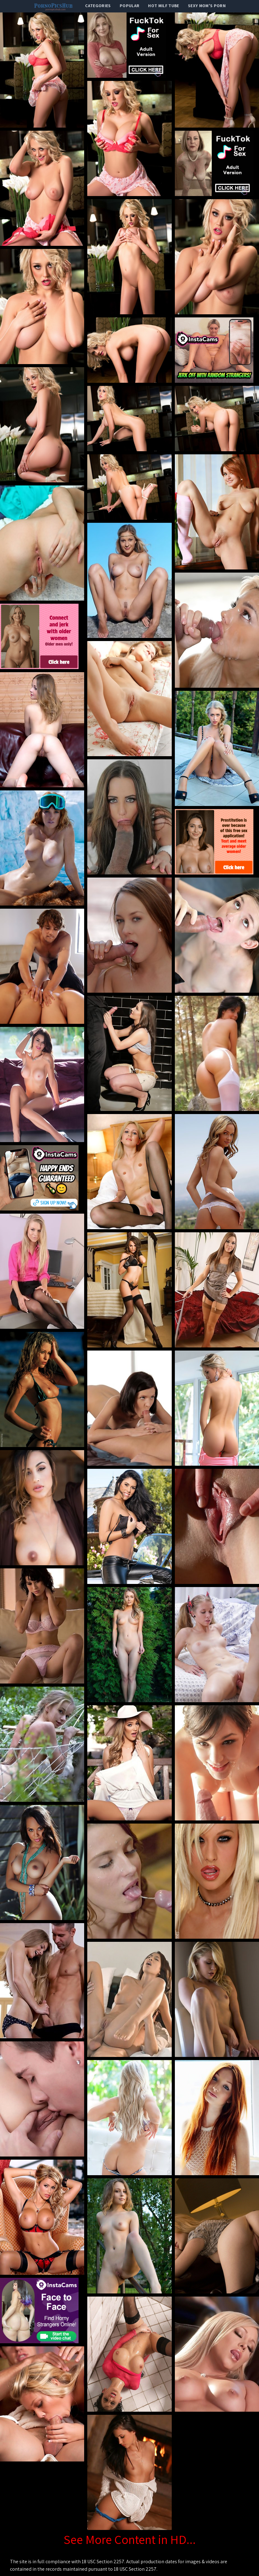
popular (129, 5)
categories (98, 5)
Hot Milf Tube (163, 5)
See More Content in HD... (130, 2539)
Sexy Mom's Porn (207, 5)
